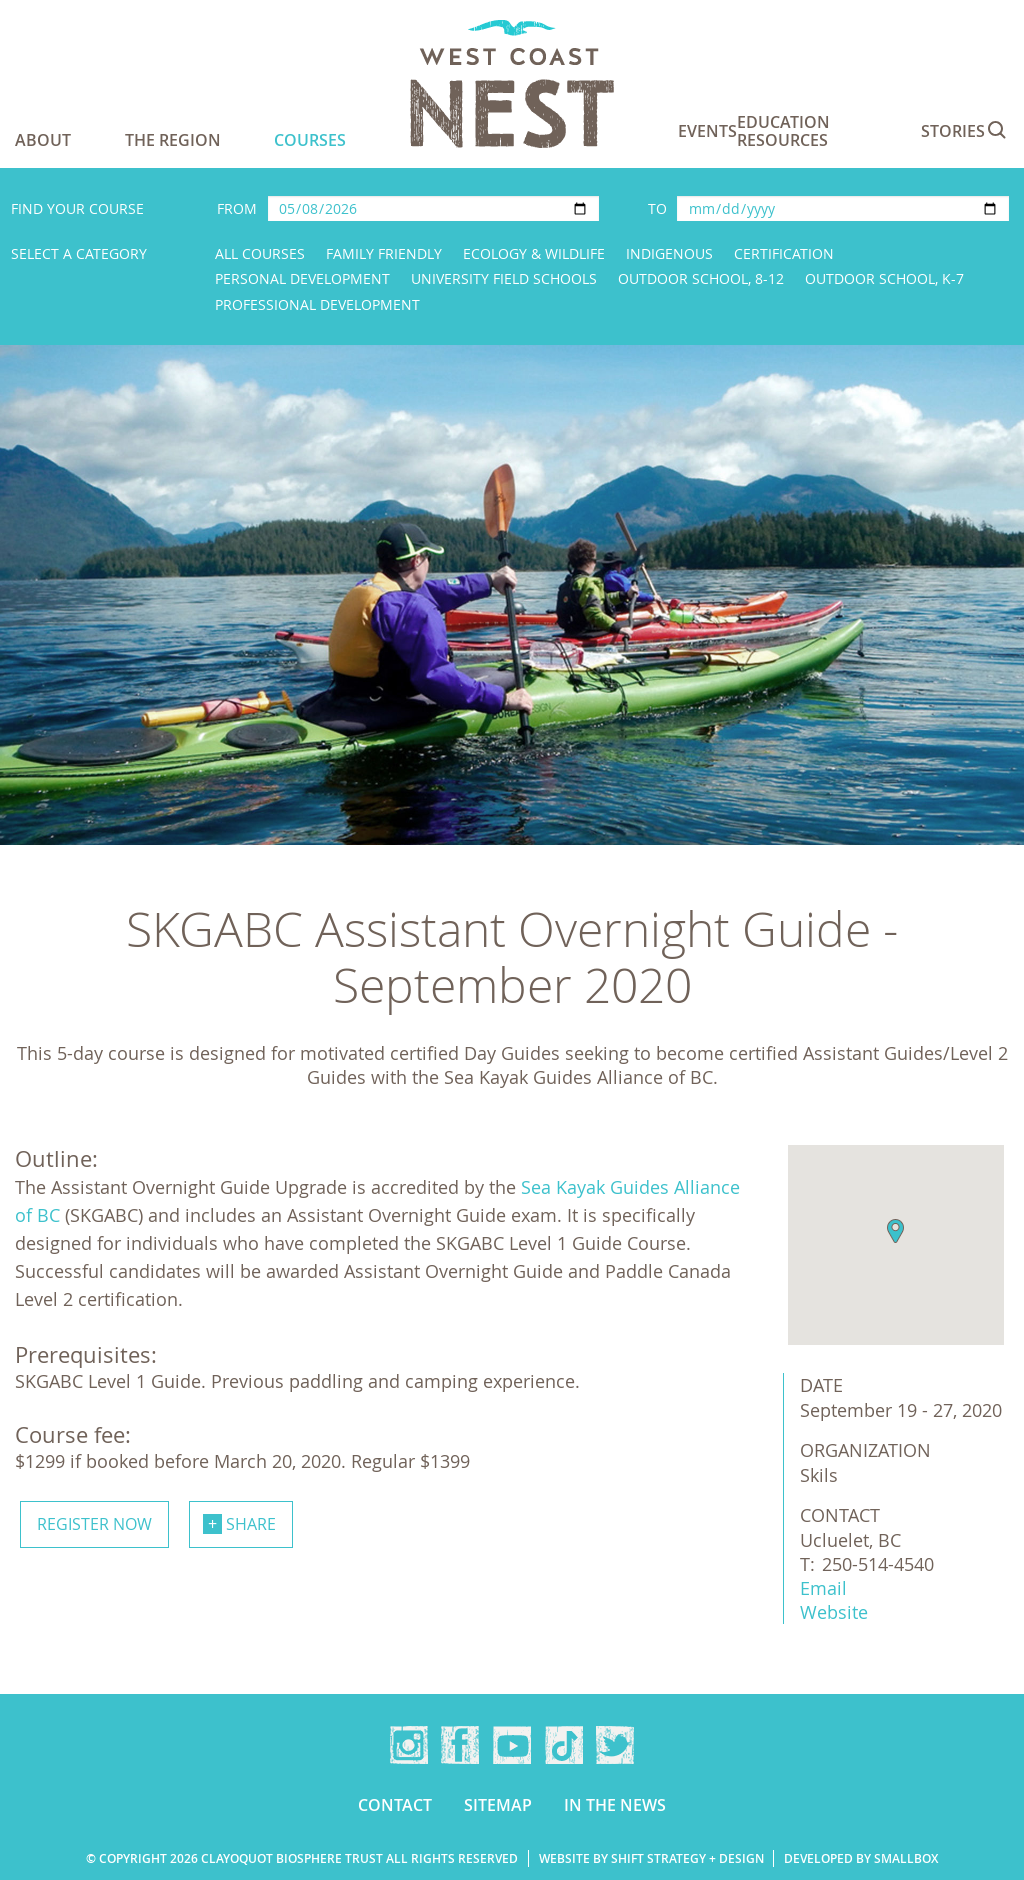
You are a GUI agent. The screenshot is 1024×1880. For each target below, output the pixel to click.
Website (834, 1612)
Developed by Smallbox (861, 1858)
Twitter (615, 1745)
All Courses (260, 253)
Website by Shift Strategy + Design (651, 1858)
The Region (173, 140)
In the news (615, 1805)
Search (997, 130)
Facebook (460, 1745)
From (237, 208)
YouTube (512, 1745)
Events (707, 131)
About (43, 140)
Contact (395, 1805)
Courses (310, 140)
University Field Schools (504, 278)
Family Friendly (384, 253)
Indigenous (669, 253)
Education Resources (783, 131)
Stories (953, 131)
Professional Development (317, 304)
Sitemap (498, 1805)
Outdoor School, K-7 (884, 278)
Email (823, 1588)
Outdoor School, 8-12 (701, 278)
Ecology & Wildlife (534, 253)
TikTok (564, 1745)
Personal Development (302, 278)
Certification (784, 253)
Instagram (409, 1745)
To (657, 208)
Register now (94, 1524)
